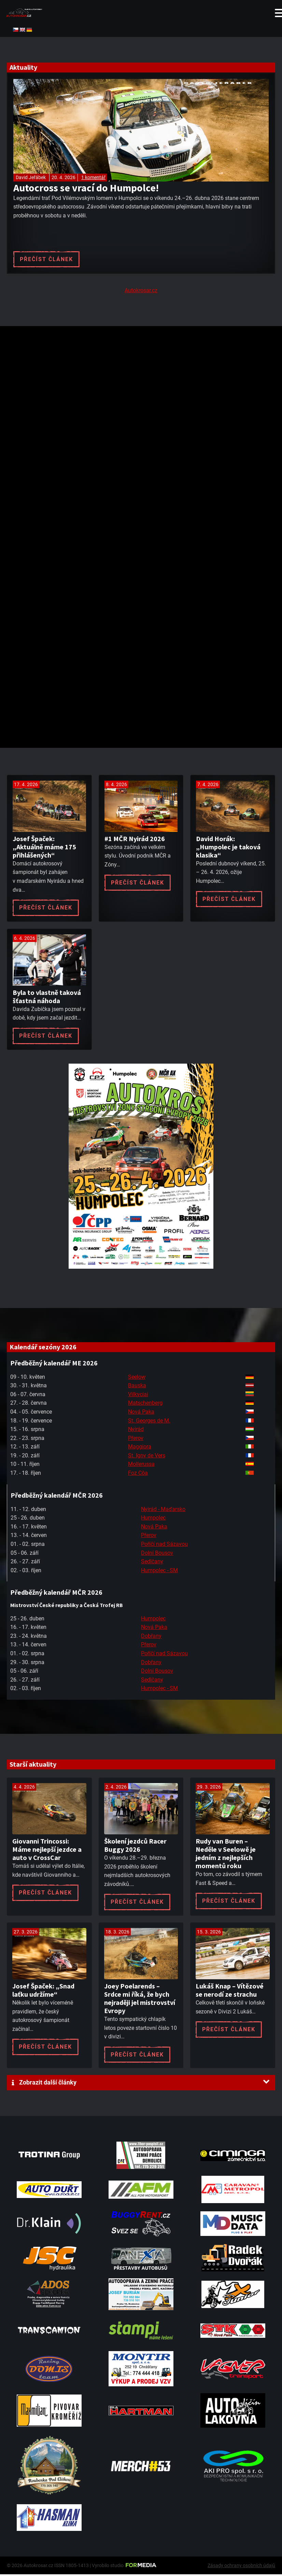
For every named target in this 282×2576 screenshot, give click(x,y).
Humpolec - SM (159, 1571)
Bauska (137, 1387)
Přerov (135, 1439)
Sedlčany (152, 1563)
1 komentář (93, 177)
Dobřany (151, 1637)
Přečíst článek (46, 259)
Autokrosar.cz (141, 292)
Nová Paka (141, 1413)
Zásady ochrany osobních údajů (241, 2567)
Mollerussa (141, 1465)
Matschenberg (145, 1404)
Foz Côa (138, 1474)
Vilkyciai (138, 1395)
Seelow (136, 1378)
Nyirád (136, 1431)
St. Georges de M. (149, 1422)
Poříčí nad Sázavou (164, 1545)
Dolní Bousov (157, 1554)
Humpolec (153, 1519)
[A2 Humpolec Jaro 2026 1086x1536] (141, 1268)
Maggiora (139, 1448)
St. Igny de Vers (146, 1457)
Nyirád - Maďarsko (163, 1510)
